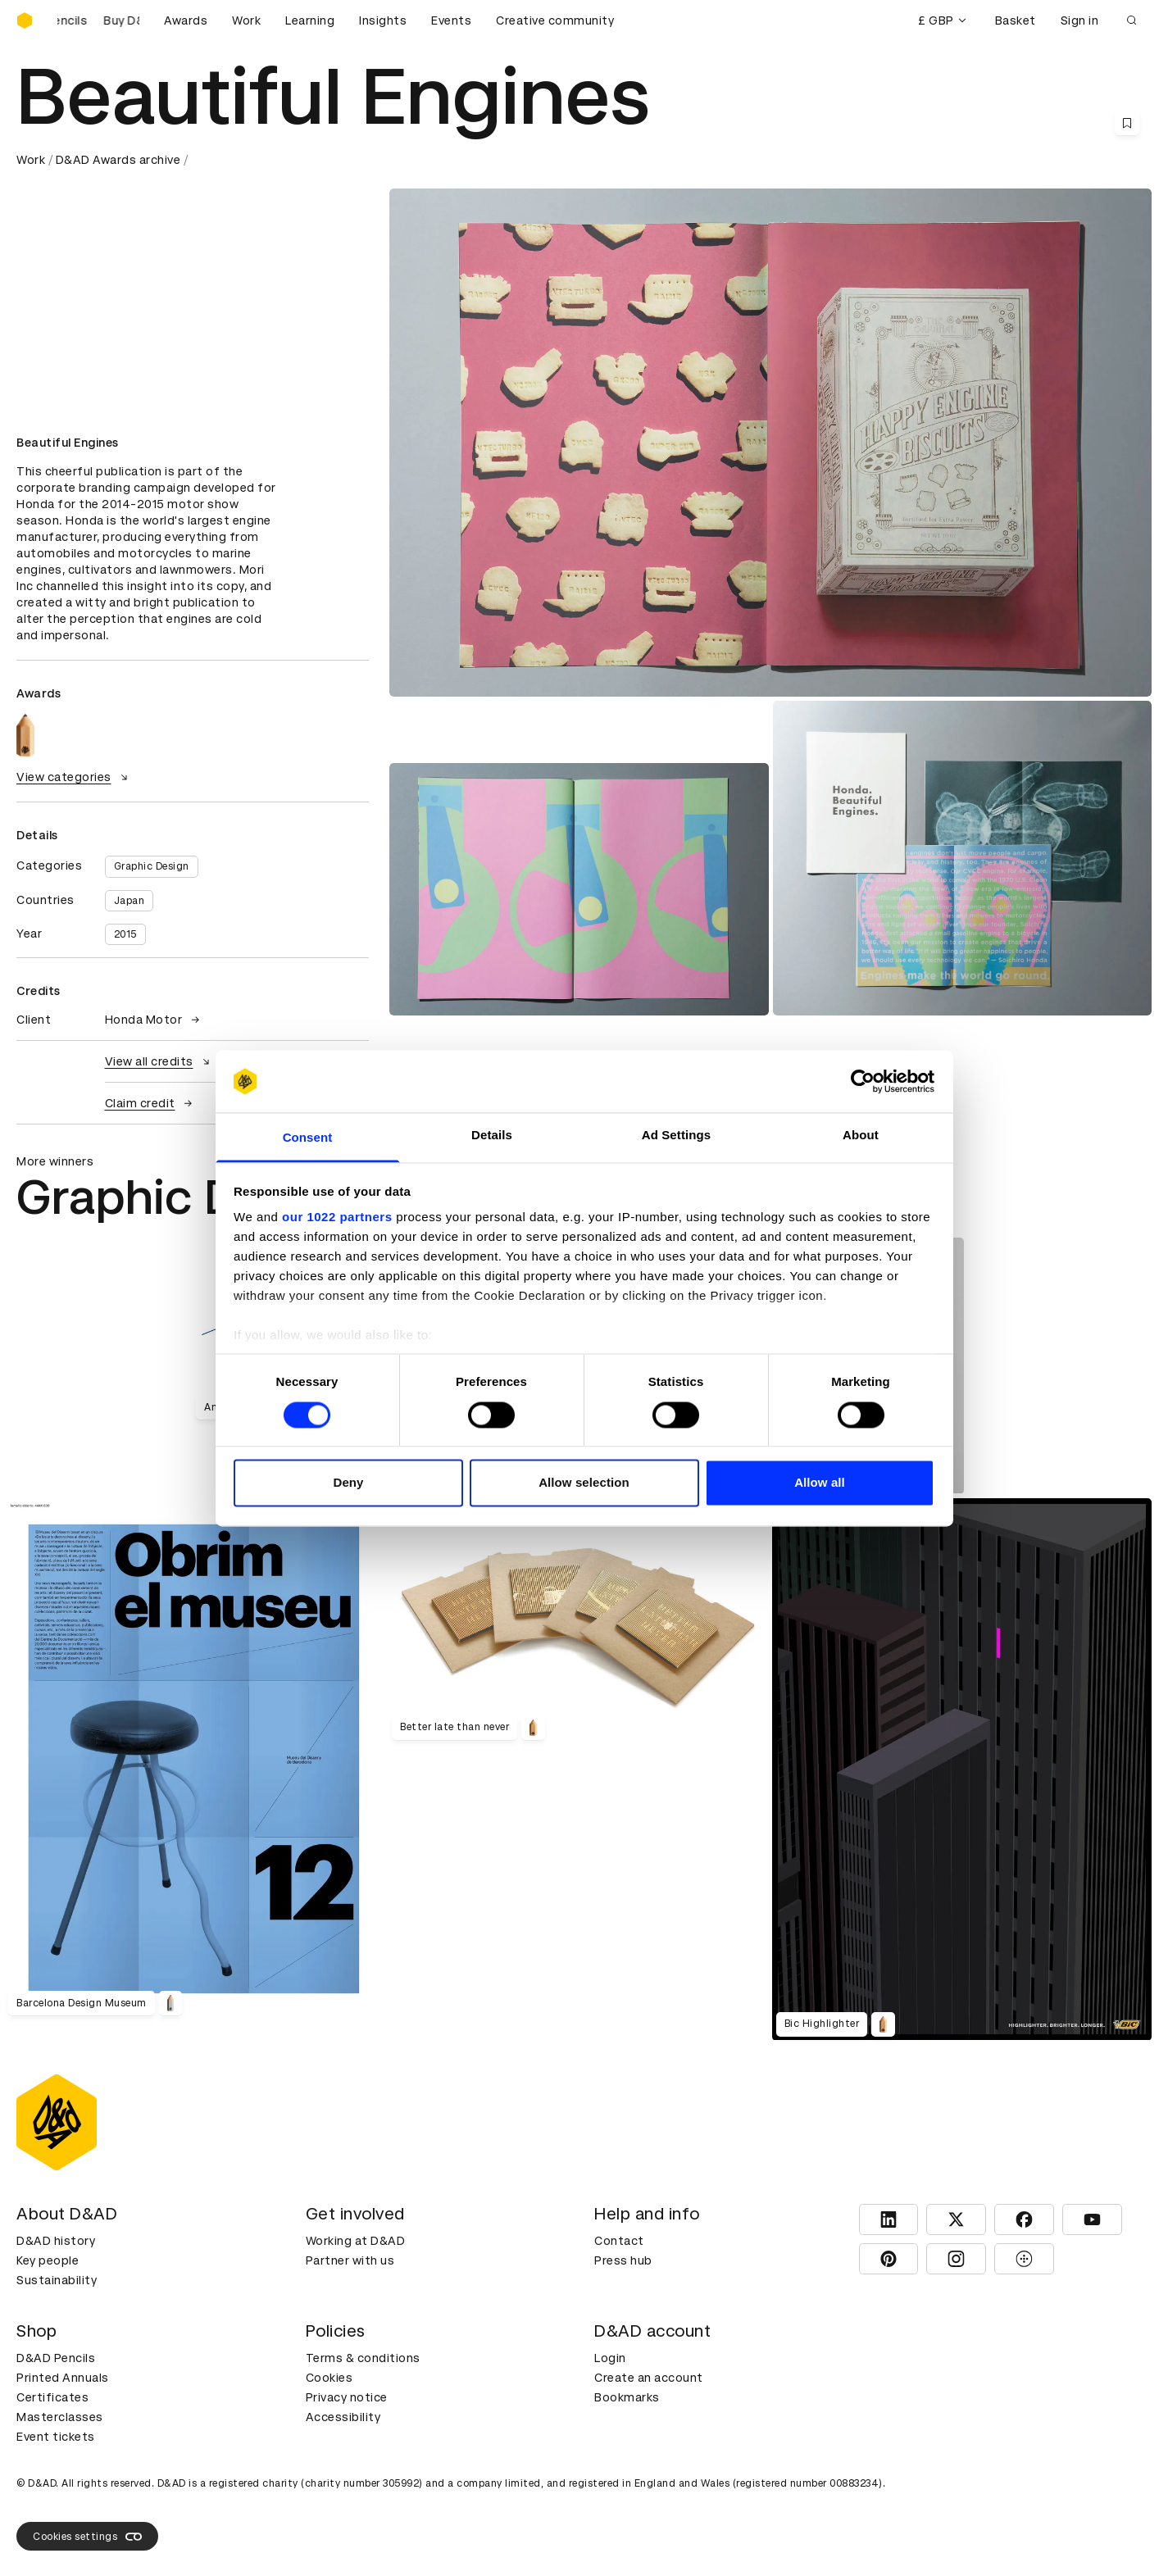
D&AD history (55, 2240)
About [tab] (861, 1136)
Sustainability (56, 2280)
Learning (309, 20)
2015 (125, 934)
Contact (619, 2240)
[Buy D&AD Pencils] (98, 20)
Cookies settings (87, 2536)
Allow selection (584, 1483)
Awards (185, 20)
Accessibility (343, 2417)
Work (246, 20)
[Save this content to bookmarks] (1127, 123)
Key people (47, 2260)
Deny (348, 1483)
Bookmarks (627, 2397)
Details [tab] (491, 1136)
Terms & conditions (363, 2358)
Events (451, 20)
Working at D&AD (356, 2240)
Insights (383, 20)
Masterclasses (59, 2417)
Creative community (555, 20)
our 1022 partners (337, 1217)
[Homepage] (24, 20)
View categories (74, 777)
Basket (1015, 20)
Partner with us (350, 2260)
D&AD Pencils (55, 2358)
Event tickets (55, 2436)
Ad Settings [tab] (676, 1136)
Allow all (819, 1483)
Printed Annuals (62, 2377)
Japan (129, 900)
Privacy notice (347, 2397)
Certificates (52, 2397)
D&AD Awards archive (118, 159)
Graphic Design (151, 866)
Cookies (329, 2377)
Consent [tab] (308, 1138)
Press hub (623, 2260)
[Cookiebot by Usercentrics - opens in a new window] (862, 1081)
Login (610, 2358)
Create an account (648, 2377)
